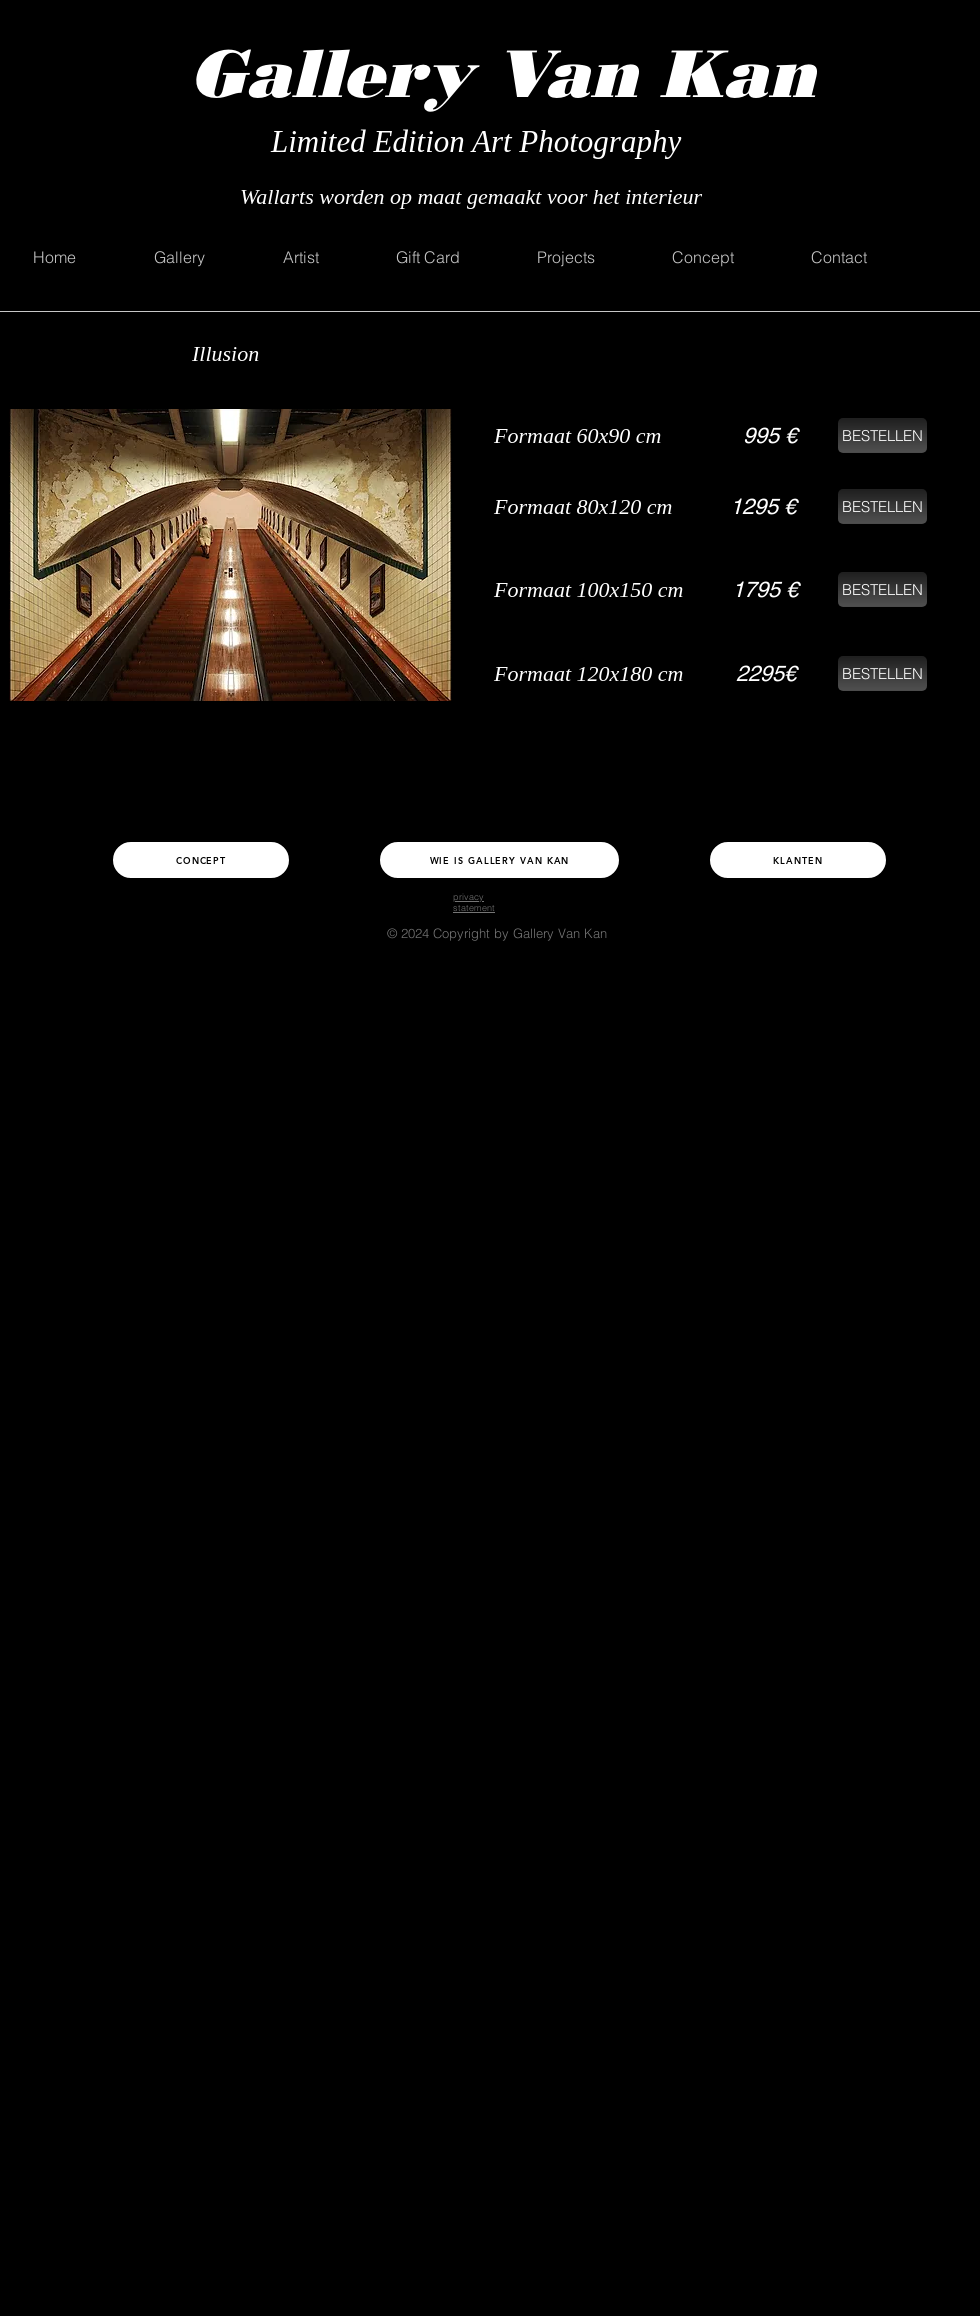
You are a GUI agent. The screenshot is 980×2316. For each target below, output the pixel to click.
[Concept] (201, 860)
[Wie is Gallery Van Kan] (499, 860)
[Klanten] (798, 860)
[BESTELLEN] (882, 435)
